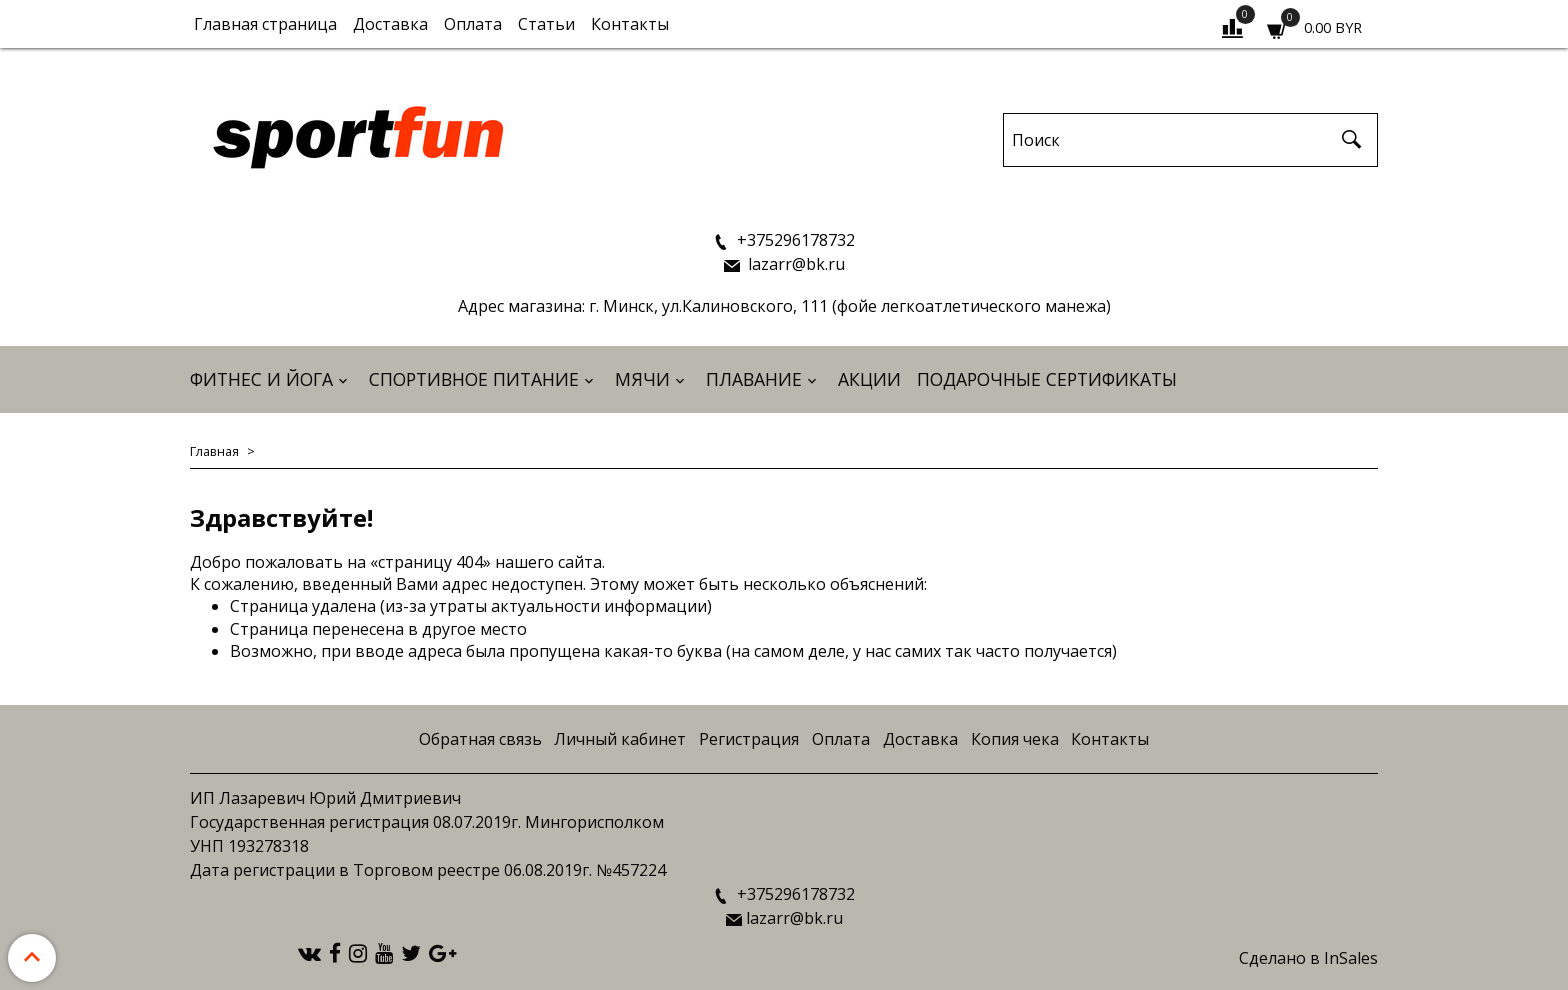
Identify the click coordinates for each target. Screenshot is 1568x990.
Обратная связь (480, 739)
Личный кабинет (620, 739)
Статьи (546, 24)
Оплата (473, 24)
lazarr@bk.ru (794, 264)
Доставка (390, 24)
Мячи (642, 379)
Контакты (630, 24)
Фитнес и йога (261, 379)
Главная (214, 451)
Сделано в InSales (1308, 958)
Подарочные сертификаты (1047, 379)
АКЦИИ (869, 379)
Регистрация (749, 739)
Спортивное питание (474, 379)
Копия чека (1015, 739)
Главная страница (265, 24)
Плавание (754, 379)
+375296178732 (794, 240)
